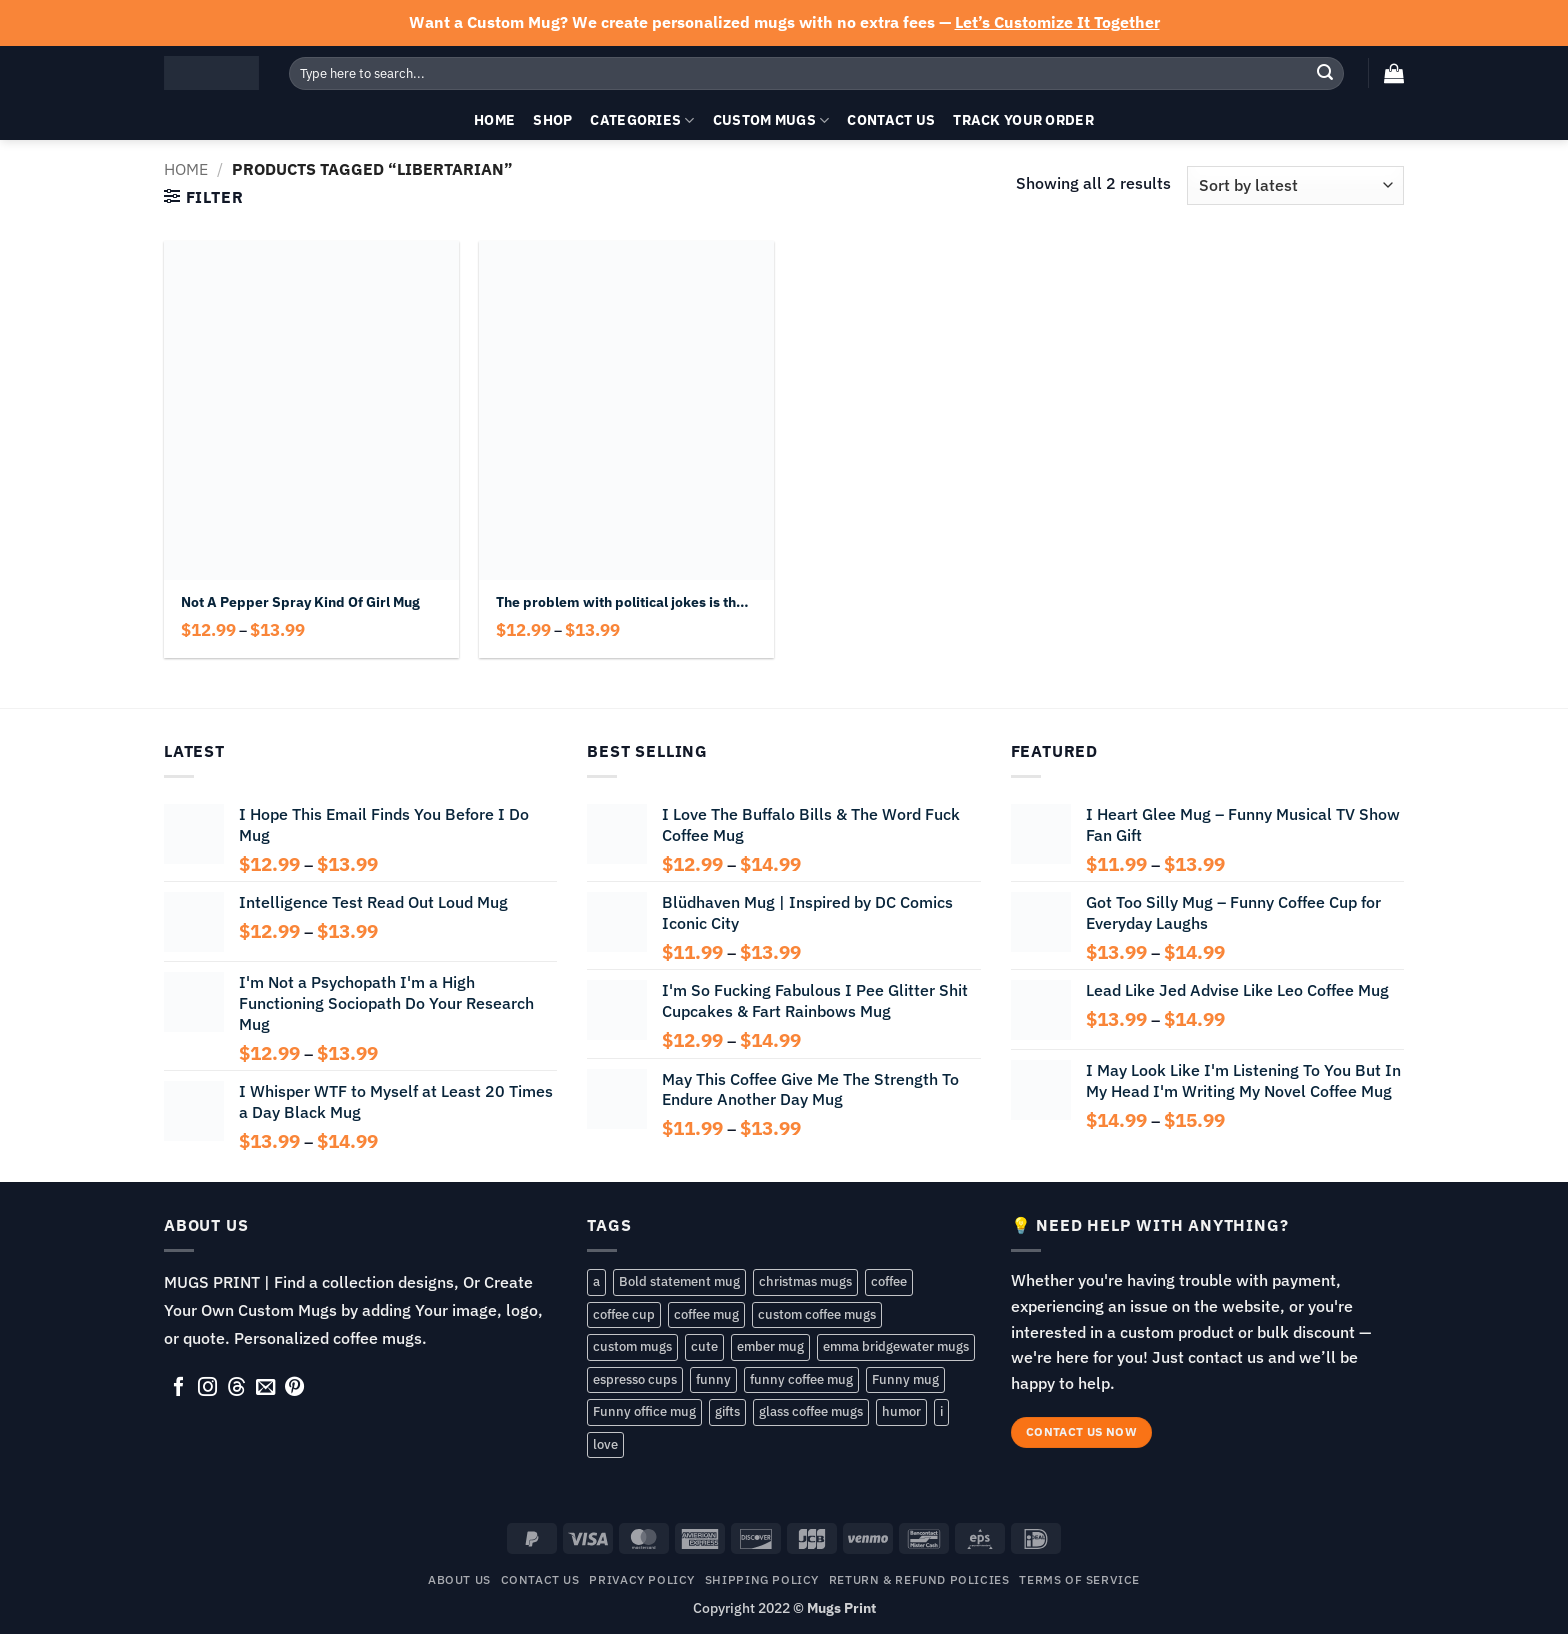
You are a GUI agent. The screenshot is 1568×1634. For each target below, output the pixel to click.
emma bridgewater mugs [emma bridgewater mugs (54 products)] (896, 1346)
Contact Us (891, 119)
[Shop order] (1295, 185)
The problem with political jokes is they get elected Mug (626, 602)
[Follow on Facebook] (178, 1388)
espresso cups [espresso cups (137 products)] (635, 1379)
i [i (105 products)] (941, 1411)
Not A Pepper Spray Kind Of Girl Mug (300, 602)
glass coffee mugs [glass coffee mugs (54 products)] (811, 1411)
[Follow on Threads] (236, 1388)
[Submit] (1325, 73)
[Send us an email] (265, 1388)
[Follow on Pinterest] (294, 1388)
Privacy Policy (642, 1579)
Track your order (1023, 119)
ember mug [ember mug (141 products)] (770, 1346)
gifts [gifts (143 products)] (727, 1411)
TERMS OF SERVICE (1079, 1579)
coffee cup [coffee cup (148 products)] (624, 1314)
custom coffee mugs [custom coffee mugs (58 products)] (817, 1314)
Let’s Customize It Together (1057, 22)
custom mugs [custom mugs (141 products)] (632, 1346)
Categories (642, 120)
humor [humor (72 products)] (901, 1411)
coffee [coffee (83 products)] (889, 1281)
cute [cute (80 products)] (704, 1346)
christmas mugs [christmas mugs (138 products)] (805, 1281)
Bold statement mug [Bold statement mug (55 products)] (679, 1281)
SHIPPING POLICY (762, 1579)
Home (494, 119)
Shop (552, 119)
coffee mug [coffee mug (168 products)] (706, 1314)
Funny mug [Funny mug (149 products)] (905, 1379)
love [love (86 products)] (605, 1444)
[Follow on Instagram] (207, 1388)
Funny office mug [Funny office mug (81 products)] (644, 1411)
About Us (459, 1579)
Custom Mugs (771, 120)
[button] (1394, 73)
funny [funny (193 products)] (713, 1379)
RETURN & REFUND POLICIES (919, 1579)
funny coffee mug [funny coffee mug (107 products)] (801, 1379)
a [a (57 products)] (596, 1281)
